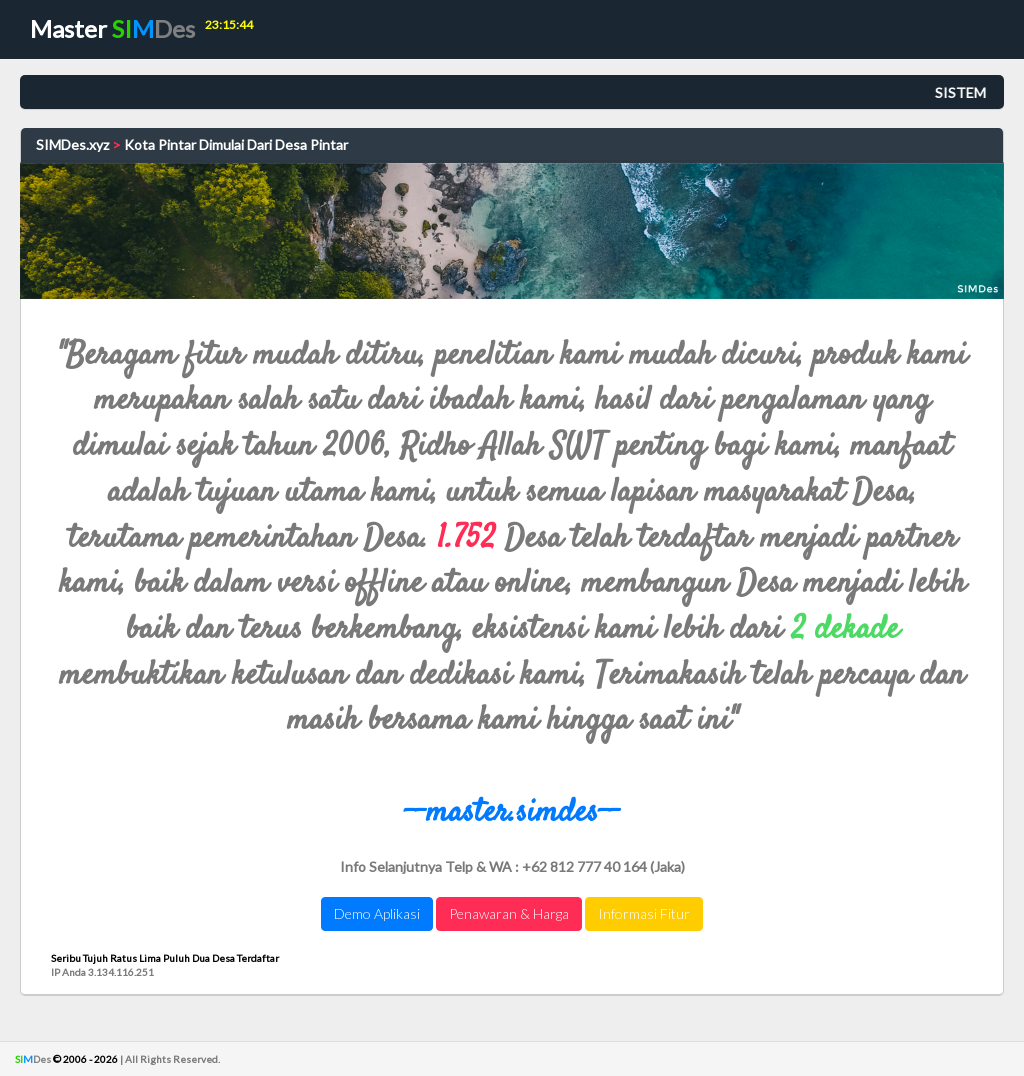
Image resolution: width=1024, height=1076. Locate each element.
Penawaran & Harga (509, 913)
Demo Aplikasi (377, 913)
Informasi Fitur (644, 913)
